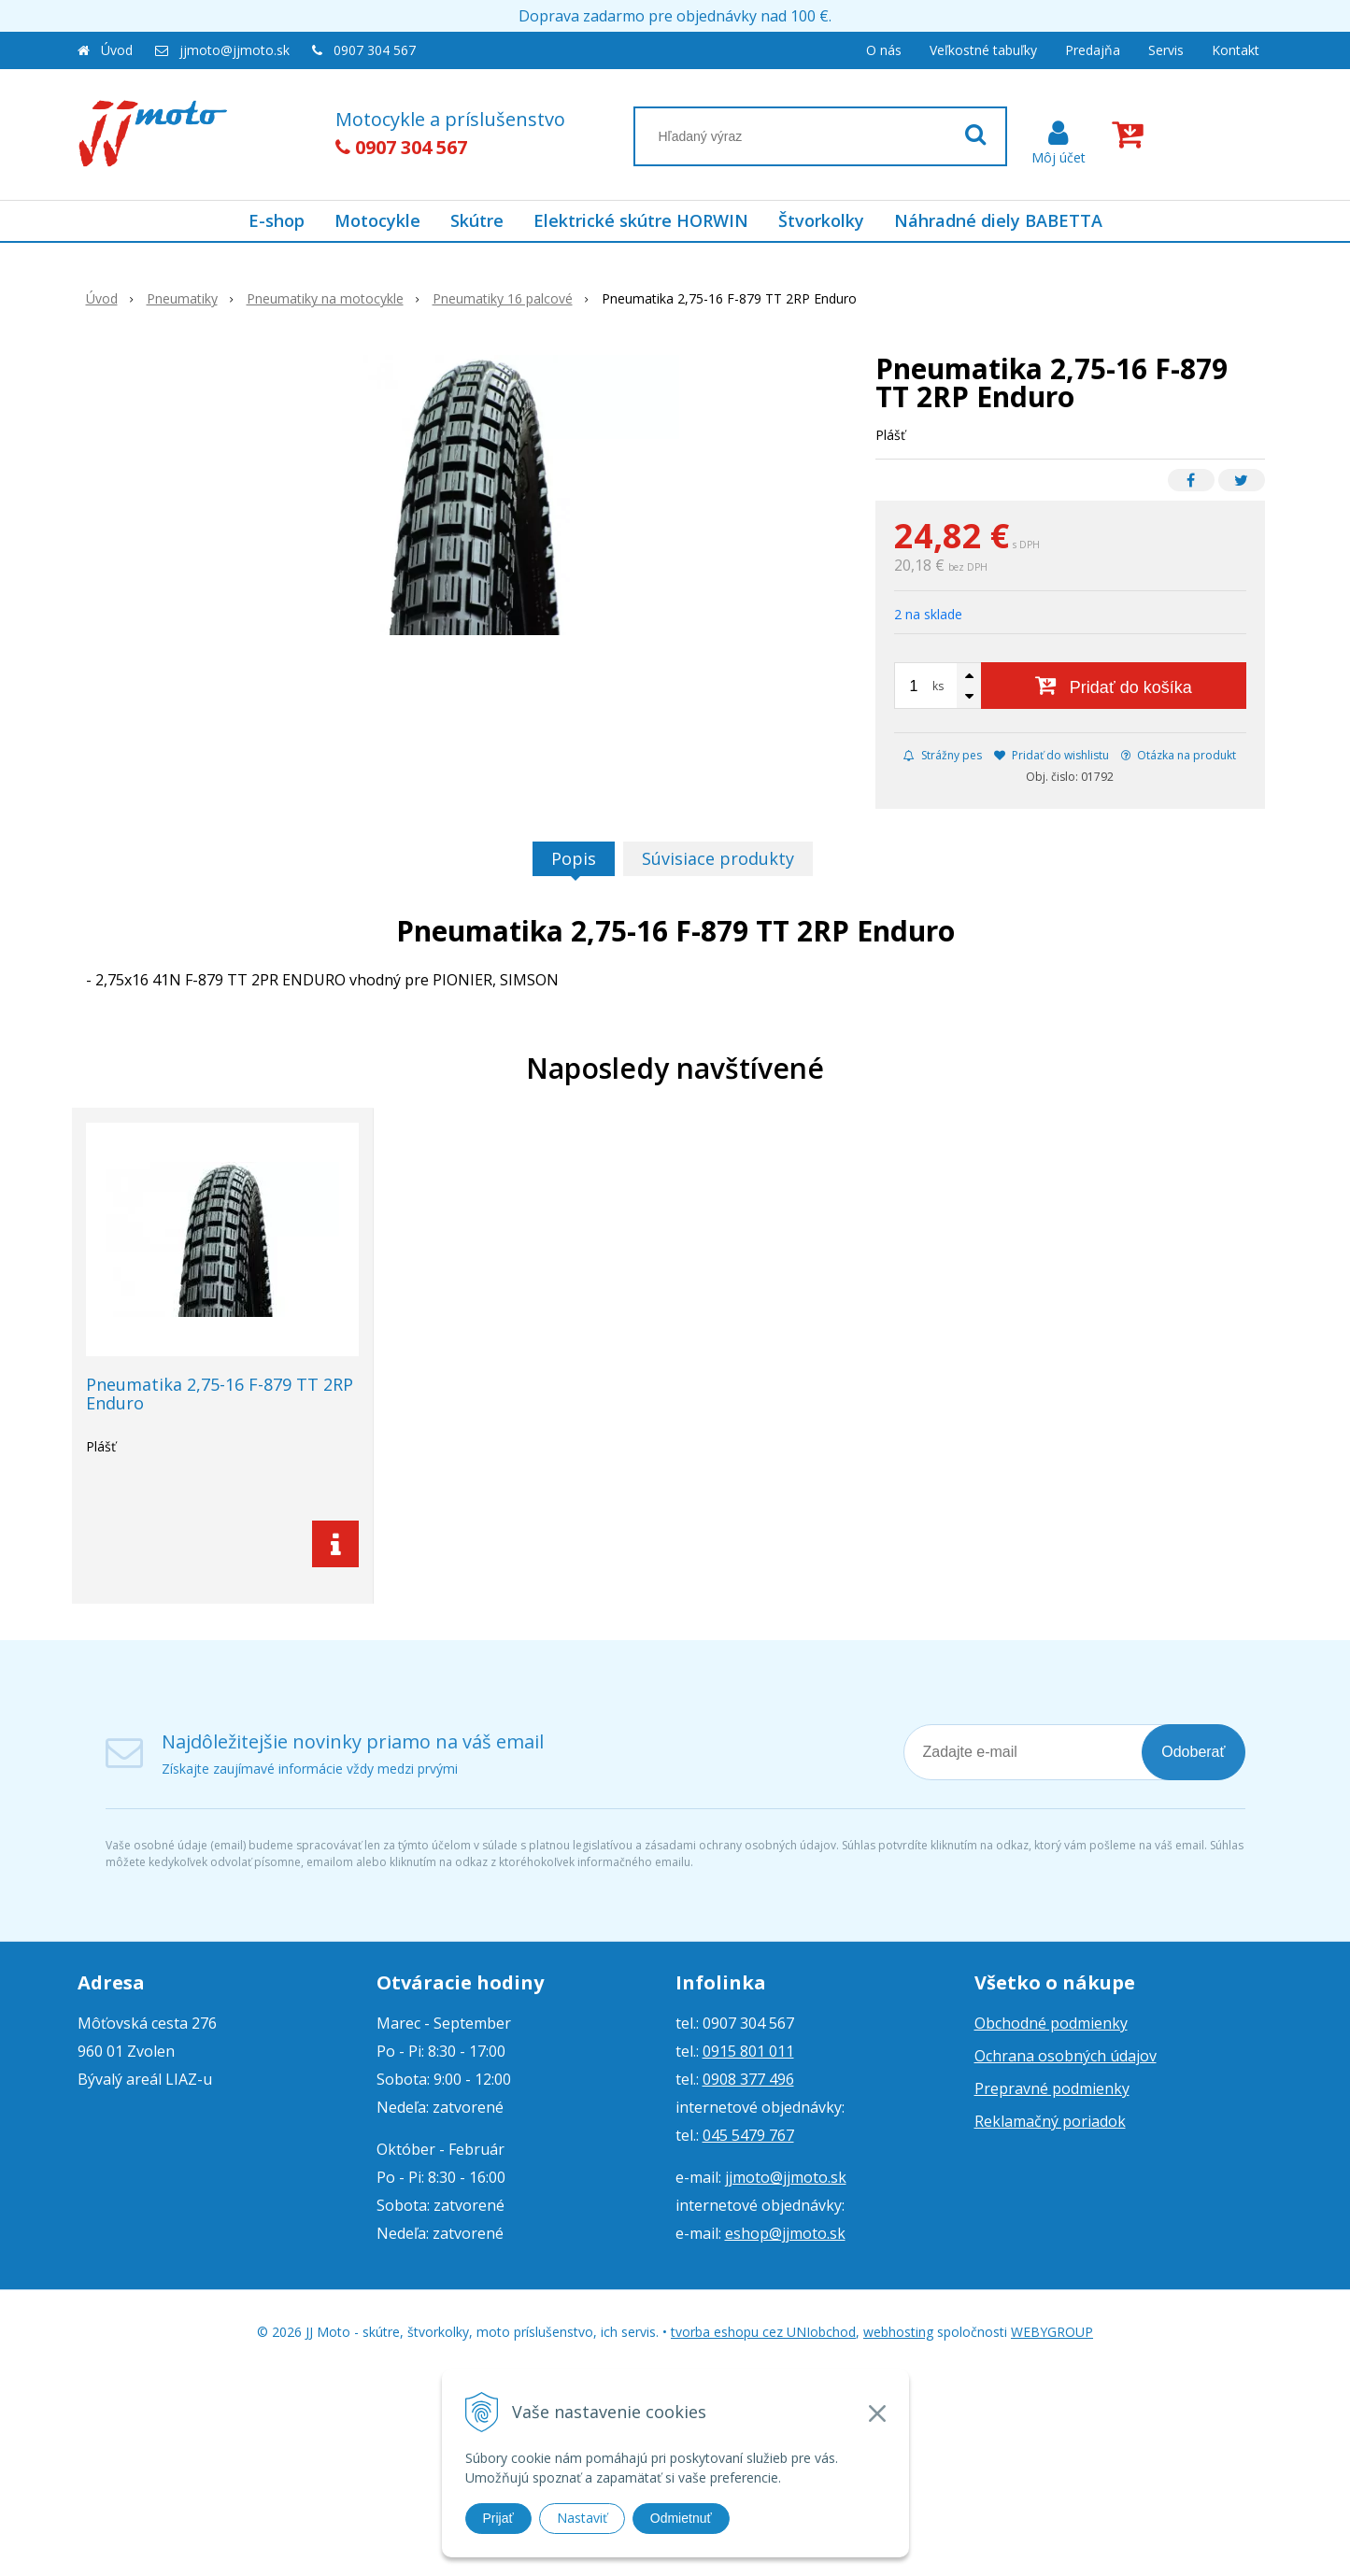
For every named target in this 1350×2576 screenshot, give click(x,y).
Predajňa (1092, 50)
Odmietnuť (681, 2518)
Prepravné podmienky (1052, 2088)
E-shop (277, 220)
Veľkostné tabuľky (983, 50)
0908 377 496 (748, 2079)
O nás (884, 50)
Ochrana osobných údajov (1065, 2055)
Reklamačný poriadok (1050, 2121)
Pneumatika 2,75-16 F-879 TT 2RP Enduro (219, 1393)
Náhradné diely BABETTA (998, 220)
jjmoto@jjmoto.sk (234, 50)
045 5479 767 (748, 2135)
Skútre (477, 220)
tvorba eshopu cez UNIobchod (763, 2332)
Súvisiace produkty (718, 858)
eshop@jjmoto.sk (785, 2233)
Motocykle (377, 220)
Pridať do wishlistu (1051, 755)
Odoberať (1193, 1752)
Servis (1166, 50)
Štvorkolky (821, 220)
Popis (573, 858)
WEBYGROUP (1052, 2332)
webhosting (898, 2332)
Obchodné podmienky (1051, 2023)
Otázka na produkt (1178, 755)
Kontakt (1235, 50)
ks (938, 686)
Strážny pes (942, 755)
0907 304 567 (375, 50)
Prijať (498, 2518)
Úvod (117, 50)
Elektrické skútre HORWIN (640, 220)
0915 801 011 (748, 2051)
